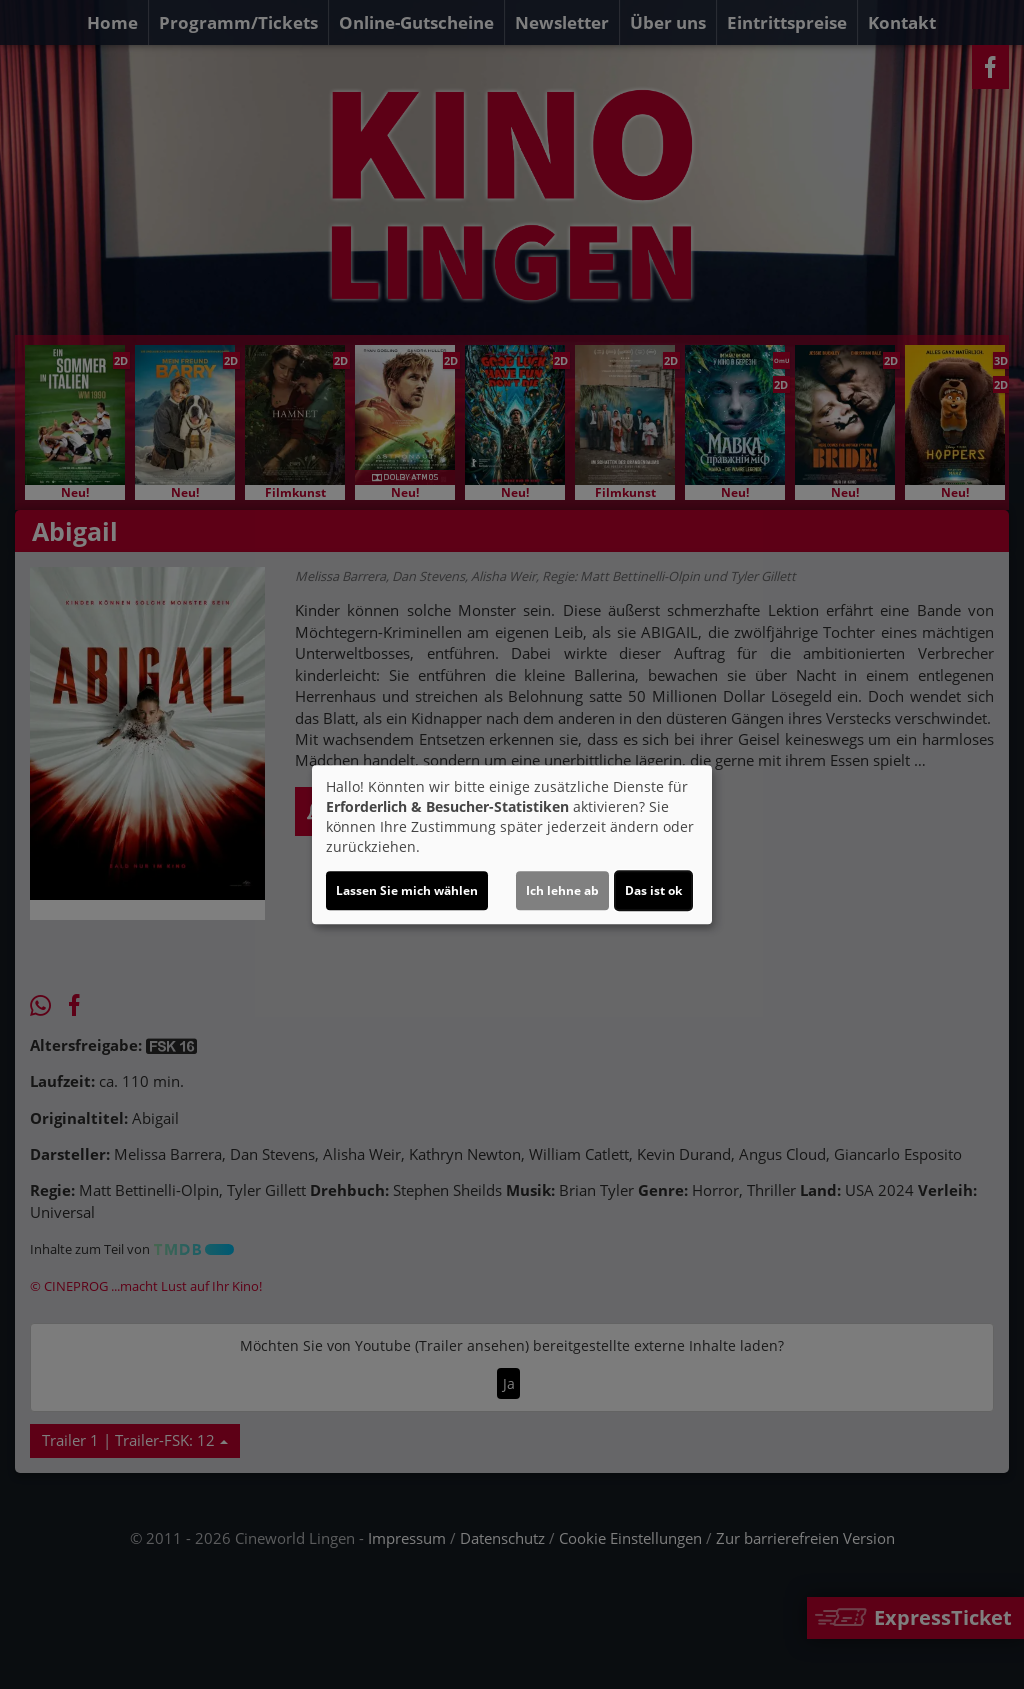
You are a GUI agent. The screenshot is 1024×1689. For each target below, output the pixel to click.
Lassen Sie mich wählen (407, 890)
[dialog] (512, 845)
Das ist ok (653, 890)
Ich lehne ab (562, 890)
